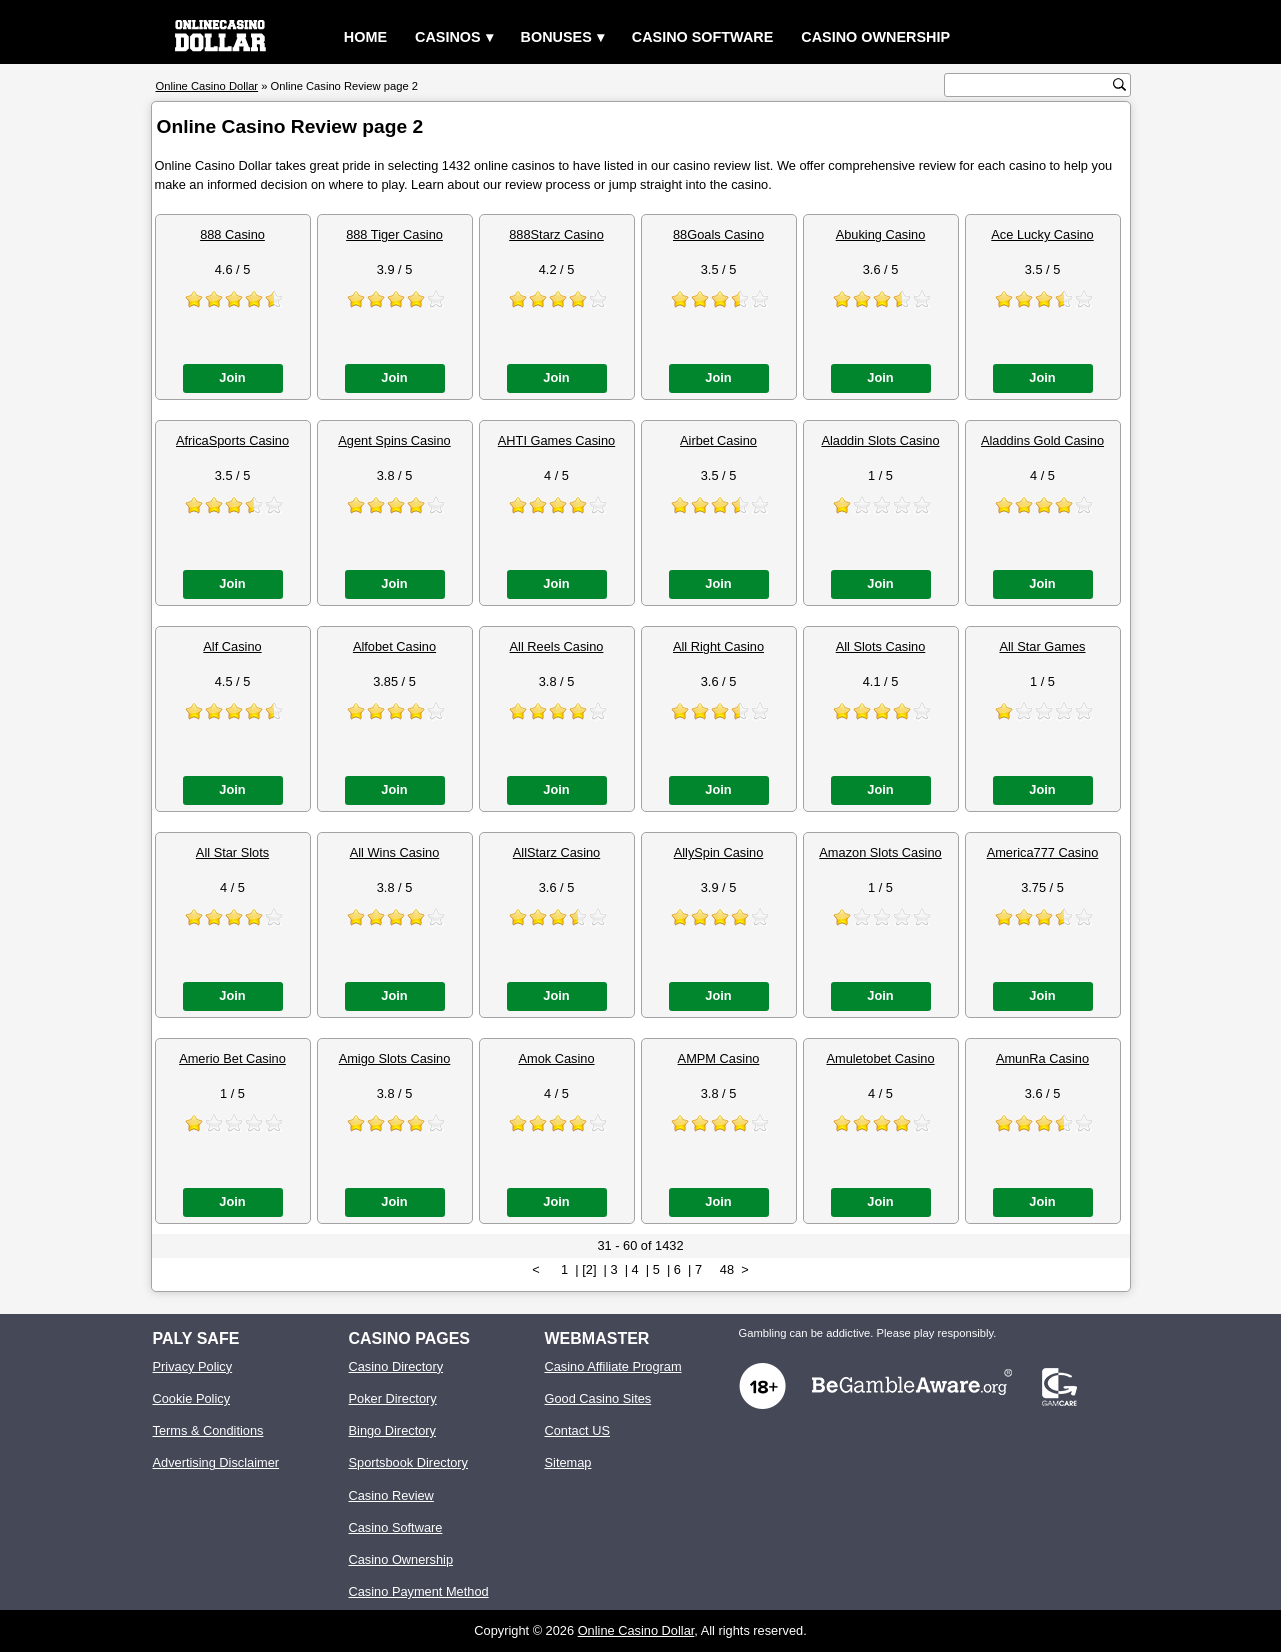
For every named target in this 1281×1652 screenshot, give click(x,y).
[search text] (1031, 85)
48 (727, 1269)
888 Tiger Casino (394, 234)
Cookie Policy (192, 1398)
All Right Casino (718, 646)
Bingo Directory (392, 1430)
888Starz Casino (556, 234)
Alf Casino (232, 646)
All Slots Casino (881, 646)
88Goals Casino (718, 234)
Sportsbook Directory (408, 1462)
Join (232, 377)
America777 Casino (1043, 852)
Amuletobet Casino (880, 1058)
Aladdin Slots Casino (880, 440)
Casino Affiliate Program (613, 1366)
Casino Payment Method (419, 1591)
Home (365, 37)
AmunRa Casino (1042, 1058)
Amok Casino (556, 1058)
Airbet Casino (718, 440)
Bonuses (556, 37)
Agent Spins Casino (394, 440)
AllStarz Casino (556, 852)
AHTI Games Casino (556, 440)
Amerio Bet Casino (232, 1058)
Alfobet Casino (394, 646)
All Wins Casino (395, 852)
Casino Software (703, 37)
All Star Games (1042, 646)
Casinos (448, 37)
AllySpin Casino (719, 852)
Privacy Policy (193, 1366)
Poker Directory (393, 1398)
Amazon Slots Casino (880, 852)
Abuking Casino (881, 234)
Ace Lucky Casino (1042, 234)
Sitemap (568, 1462)
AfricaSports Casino (232, 440)
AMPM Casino (719, 1058)
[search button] (1119, 84)
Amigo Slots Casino (395, 1058)
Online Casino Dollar (636, 1630)
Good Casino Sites (598, 1398)
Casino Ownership (875, 37)
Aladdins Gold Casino (1042, 440)
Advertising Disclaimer (216, 1462)
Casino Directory (396, 1366)
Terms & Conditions (208, 1430)
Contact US (577, 1430)
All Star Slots (232, 852)
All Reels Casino (557, 646)
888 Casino (232, 234)
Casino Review (391, 1495)
